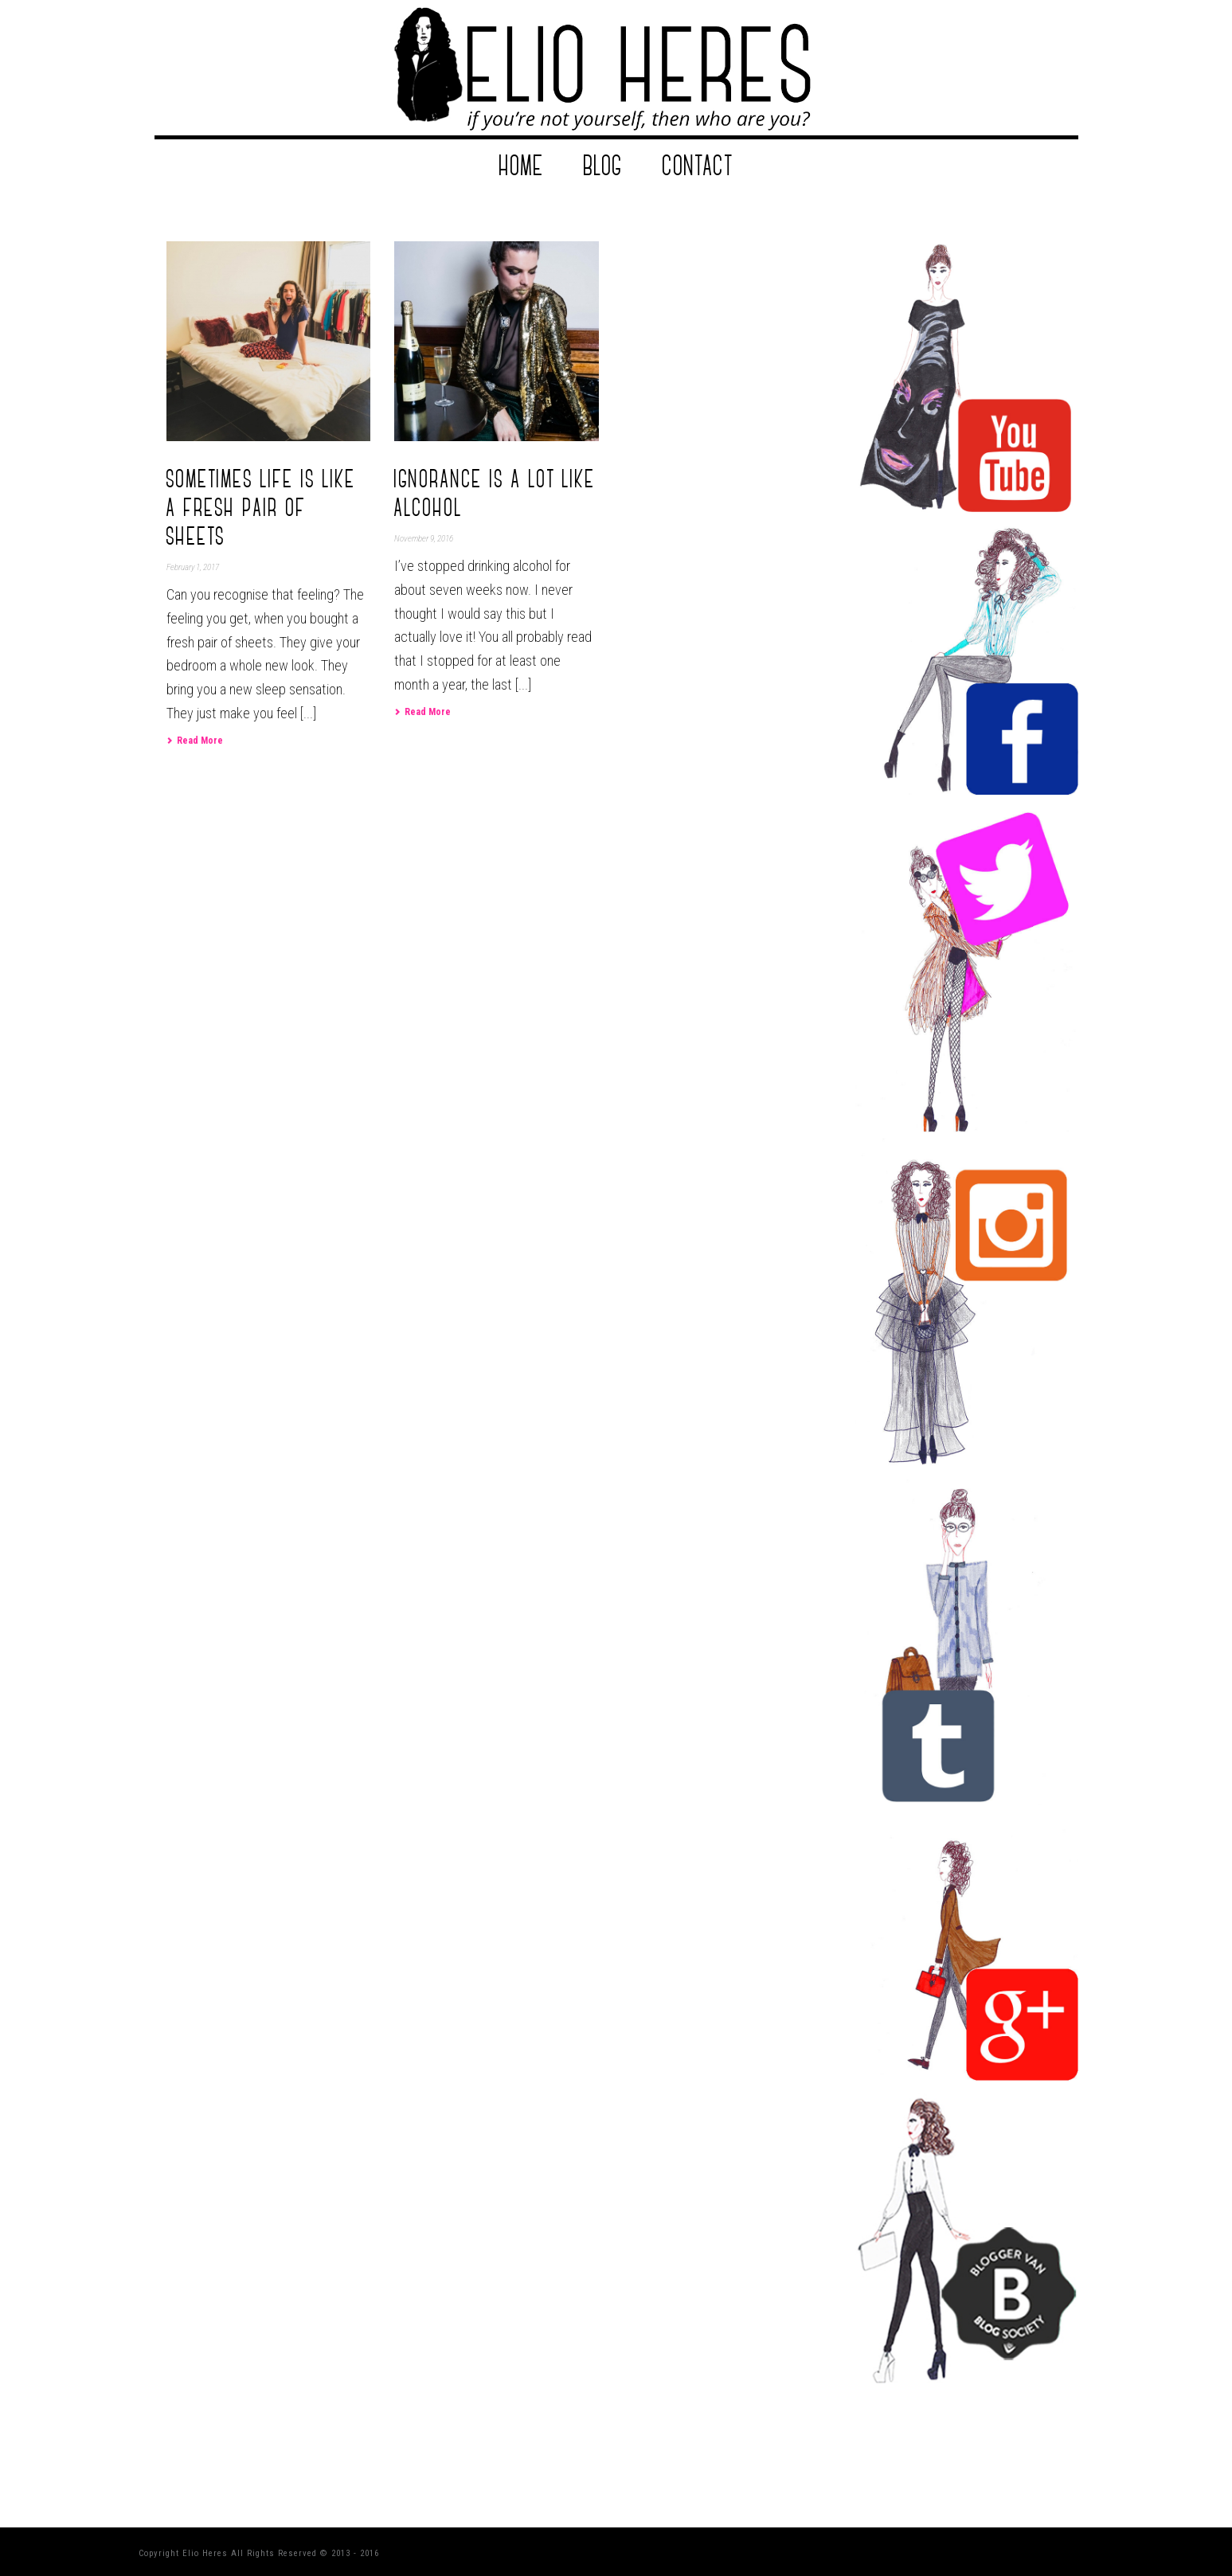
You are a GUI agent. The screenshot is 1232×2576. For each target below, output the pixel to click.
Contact (698, 166)
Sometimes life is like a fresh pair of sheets (261, 508)
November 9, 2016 (423, 539)
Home (521, 166)
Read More (194, 740)
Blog (603, 166)
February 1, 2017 (192, 567)
